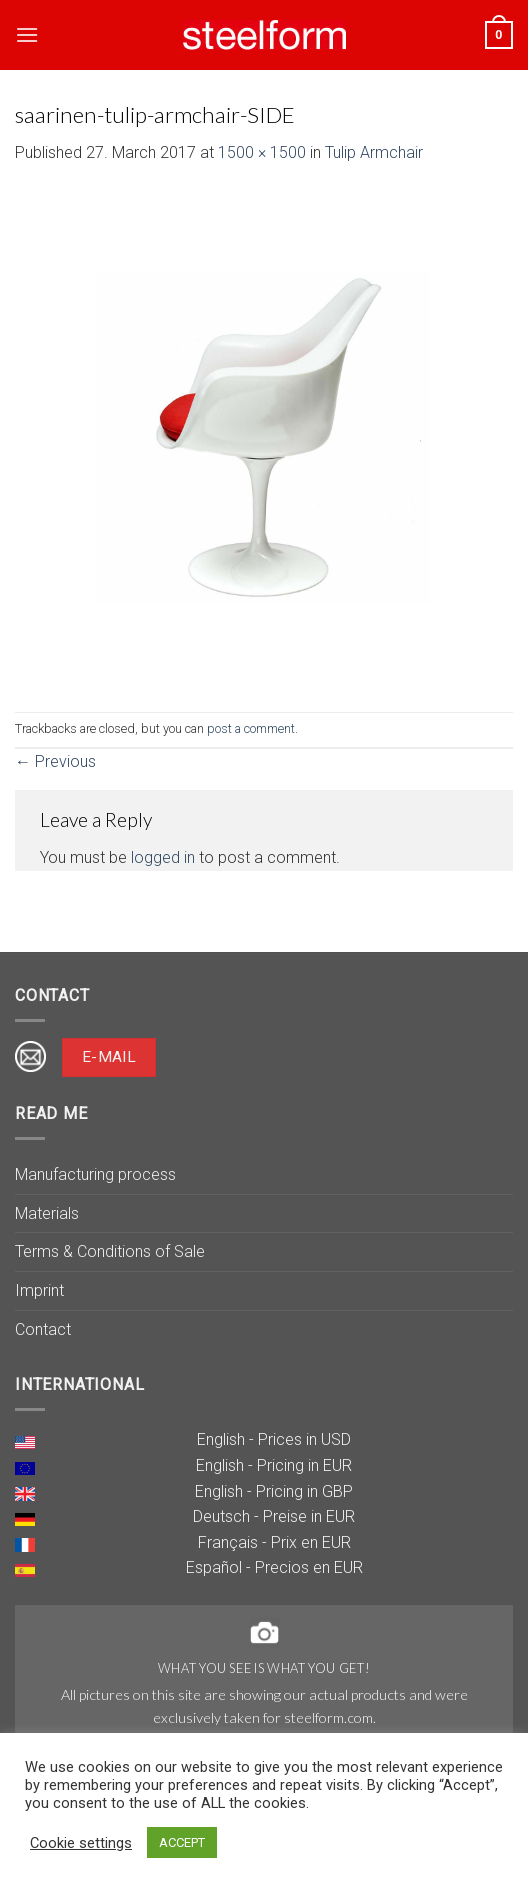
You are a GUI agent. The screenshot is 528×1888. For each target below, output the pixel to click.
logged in (163, 857)
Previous (55, 761)
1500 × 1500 (262, 152)
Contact (43, 1329)
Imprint (39, 1290)
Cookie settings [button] (81, 1843)
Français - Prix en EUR (274, 1542)
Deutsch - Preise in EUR (274, 1516)
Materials (47, 1213)
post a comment (251, 728)
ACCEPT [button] (182, 1842)
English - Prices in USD (274, 1439)
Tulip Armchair (374, 152)
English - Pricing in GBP (274, 1491)
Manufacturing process (95, 1174)
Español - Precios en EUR (274, 1567)
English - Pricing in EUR (274, 1465)
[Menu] (27, 34)
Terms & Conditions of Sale (110, 1251)
